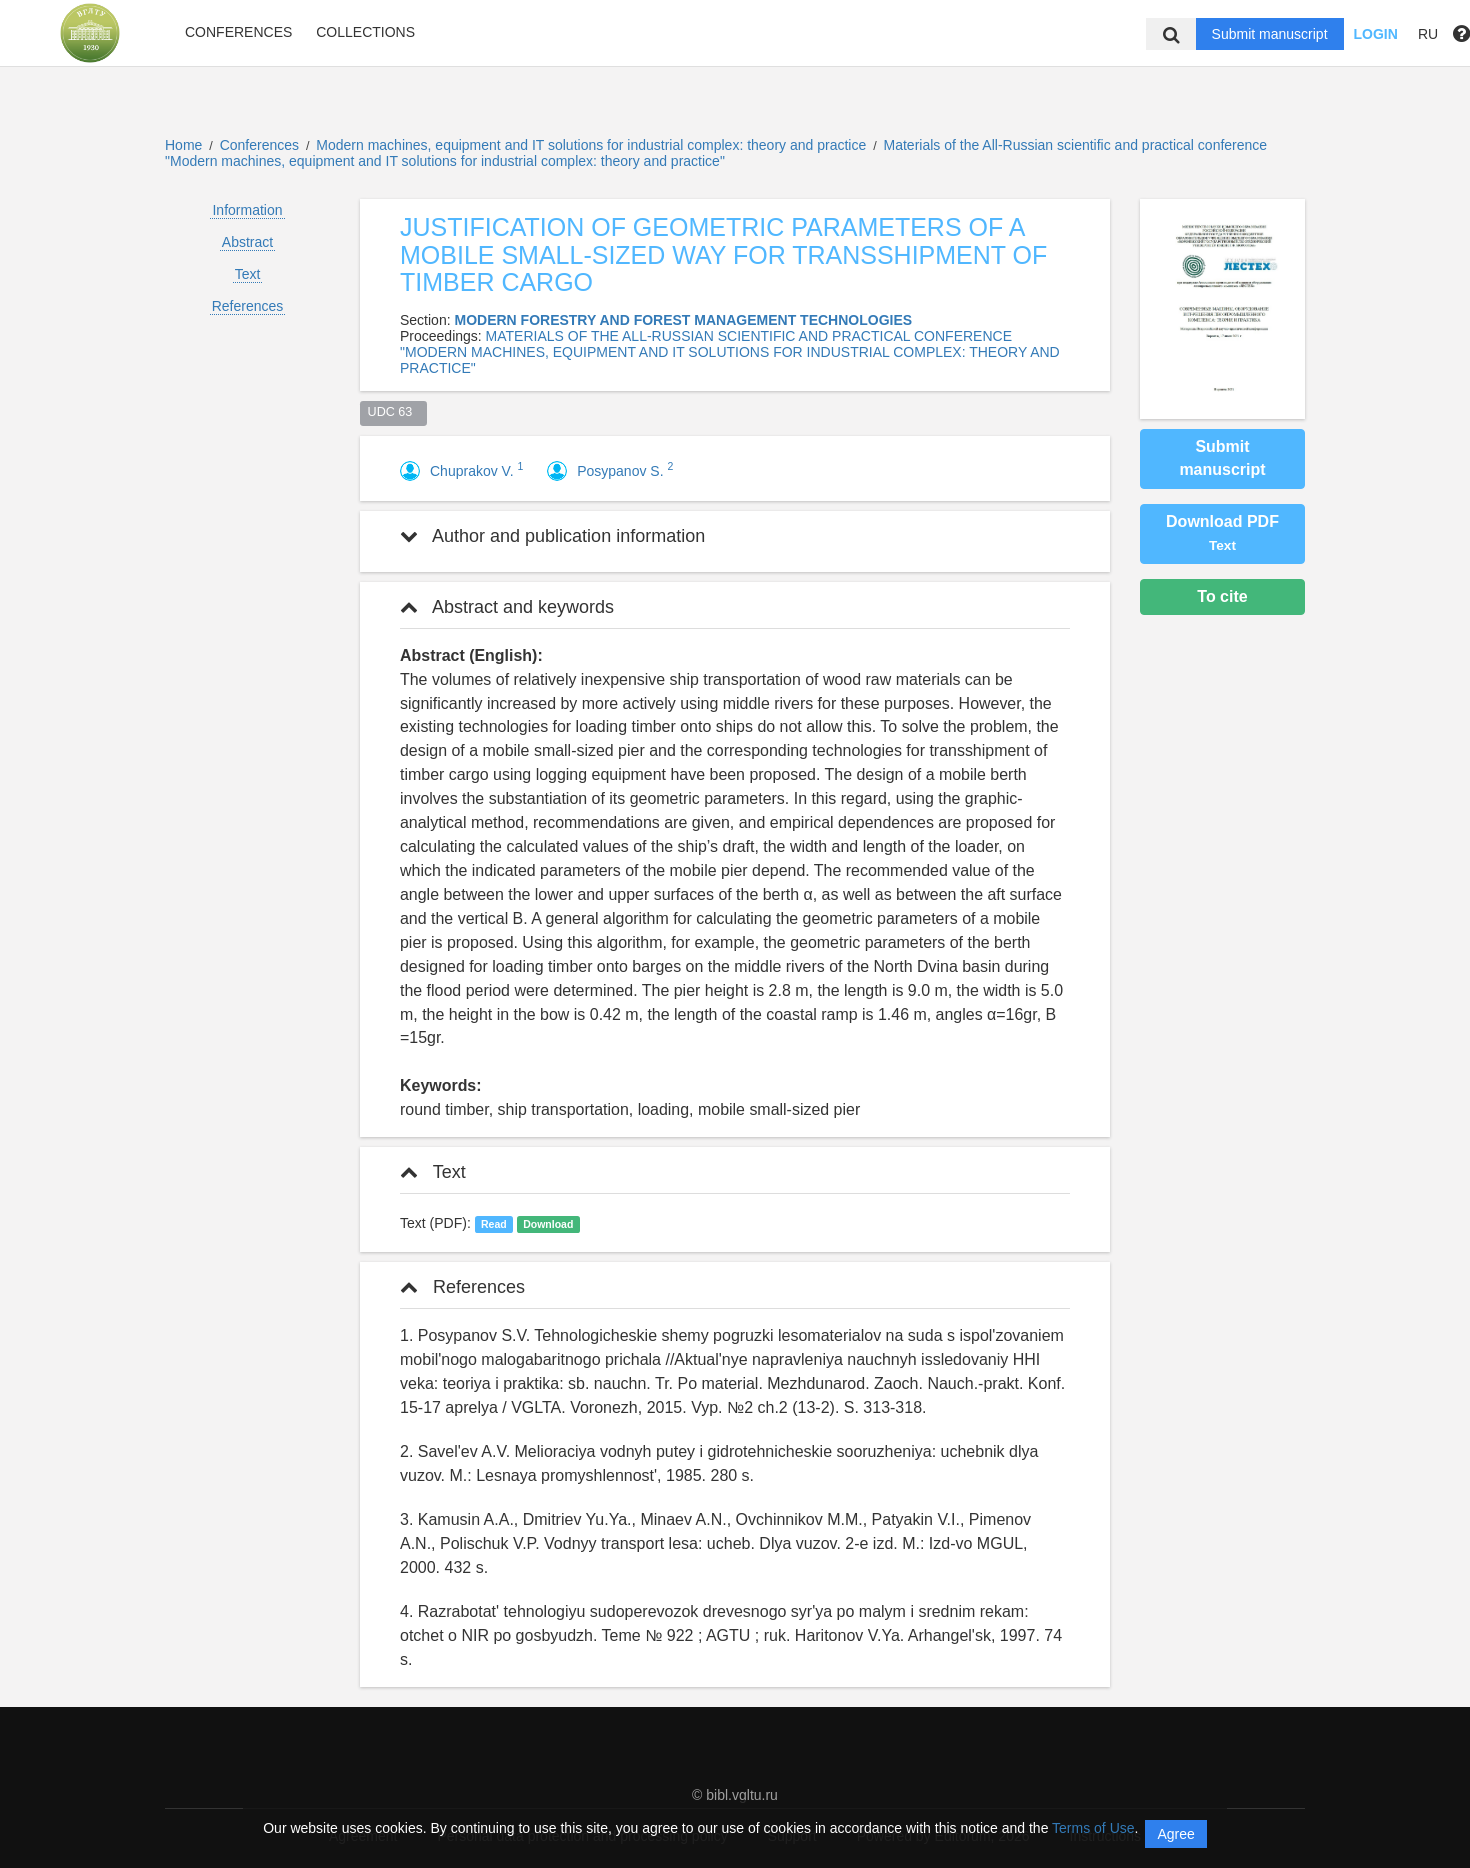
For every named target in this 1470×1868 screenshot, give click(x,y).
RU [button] (1428, 34)
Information (247, 210)
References (248, 306)
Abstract (247, 242)
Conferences (238, 32)
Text (248, 274)
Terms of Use (1093, 1828)
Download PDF (1222, 533)
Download (548, 1224)
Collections (365, 32)
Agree (1175, 1834)
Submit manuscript (1270, 34)
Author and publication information (552, 536)
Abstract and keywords (507, 607)
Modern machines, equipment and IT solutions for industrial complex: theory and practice (593, 145)
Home (183, 145)
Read (494, 1224)
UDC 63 (394, 412)
